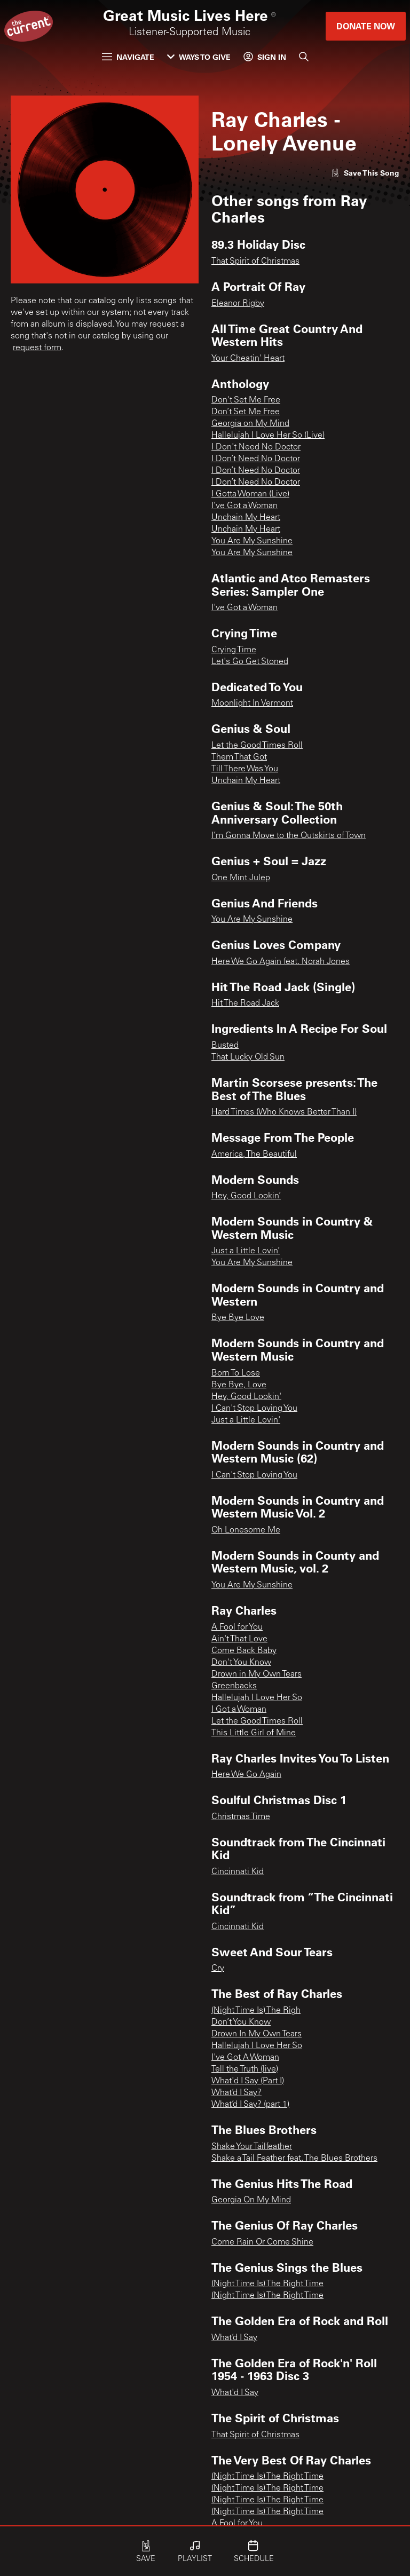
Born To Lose (235, 1373)
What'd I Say (234, 2393)
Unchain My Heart (245, 517)
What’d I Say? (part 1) (250, 2104)
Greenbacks (234, 1686)
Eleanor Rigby (237, 303)
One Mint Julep (240, 878)
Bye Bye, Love (238, 1385)
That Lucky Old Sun (248, 1057)
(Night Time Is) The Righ (256, 2010)
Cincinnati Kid (237, 1872)
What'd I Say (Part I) (247, 2081)
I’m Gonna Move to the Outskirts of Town (288, 836)
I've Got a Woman (244, 608)
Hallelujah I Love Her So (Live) (268, 435)
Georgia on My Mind (250, 424)
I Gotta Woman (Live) (250, 494)
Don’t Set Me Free (245, 412)
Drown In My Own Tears (256, 2034)
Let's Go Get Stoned (249, 662)
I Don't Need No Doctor (256, 447)
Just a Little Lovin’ (245, 1251)
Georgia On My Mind (251, 2200)
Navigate (128, 57)
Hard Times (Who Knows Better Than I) (284, 1112)
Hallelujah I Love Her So (256, 1698)
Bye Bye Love (237, 1318)
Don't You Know (241, 1662)
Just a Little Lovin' (245, 1420)
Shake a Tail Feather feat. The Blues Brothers (294, 2158)
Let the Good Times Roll (257, 745)
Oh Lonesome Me (245, 1530)
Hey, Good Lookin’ (246, 1196)
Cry (217, 1968)
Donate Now (365, 25)
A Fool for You (237, 1627)
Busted (225, 1045)
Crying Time (233, 650)
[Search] (304, 57)
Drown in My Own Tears (256, 1674)
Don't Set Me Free (245, 400)
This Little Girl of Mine (253, 1733)
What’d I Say (234, 2338)
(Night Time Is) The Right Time (267, 2284)
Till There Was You (244, 769)
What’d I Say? (236, 2093)
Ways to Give (199, 57)
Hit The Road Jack (245, 1003)
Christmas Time (240, 1817)
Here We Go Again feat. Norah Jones (280, 962)
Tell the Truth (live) (244, 2069)
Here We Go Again (246, 1775)
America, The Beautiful (254, 1154)
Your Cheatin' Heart (248, 358)
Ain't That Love (239, 1639)
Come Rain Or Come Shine (262, 2242)
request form (37, 348)
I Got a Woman (238, 1709)
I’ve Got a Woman (244, 506)
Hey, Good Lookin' (246, 1397)
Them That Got (239, 757)
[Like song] (365, 172)
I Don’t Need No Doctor (255, 459)
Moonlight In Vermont (252, 703)
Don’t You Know (241, 2022)
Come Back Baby (244, 1651)
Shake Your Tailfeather (251, 2147)
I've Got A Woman (245, 2057)
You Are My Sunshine (252, 541)
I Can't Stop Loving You (254, 1408)
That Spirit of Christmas (255, 261)
